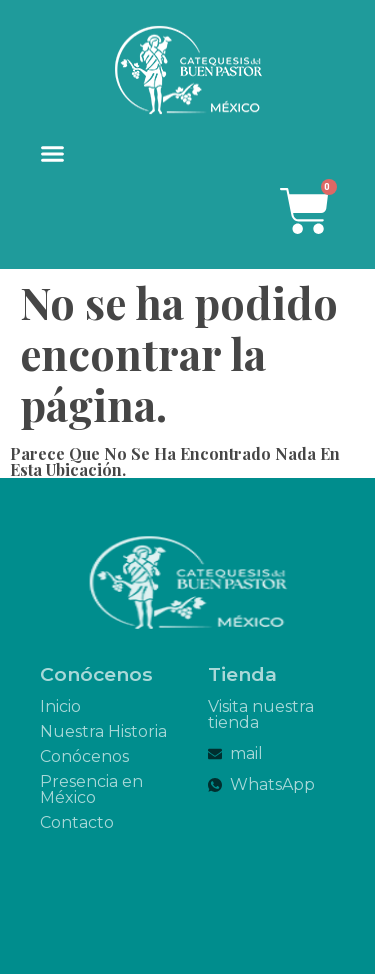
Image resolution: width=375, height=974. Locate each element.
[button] (53, 154)
